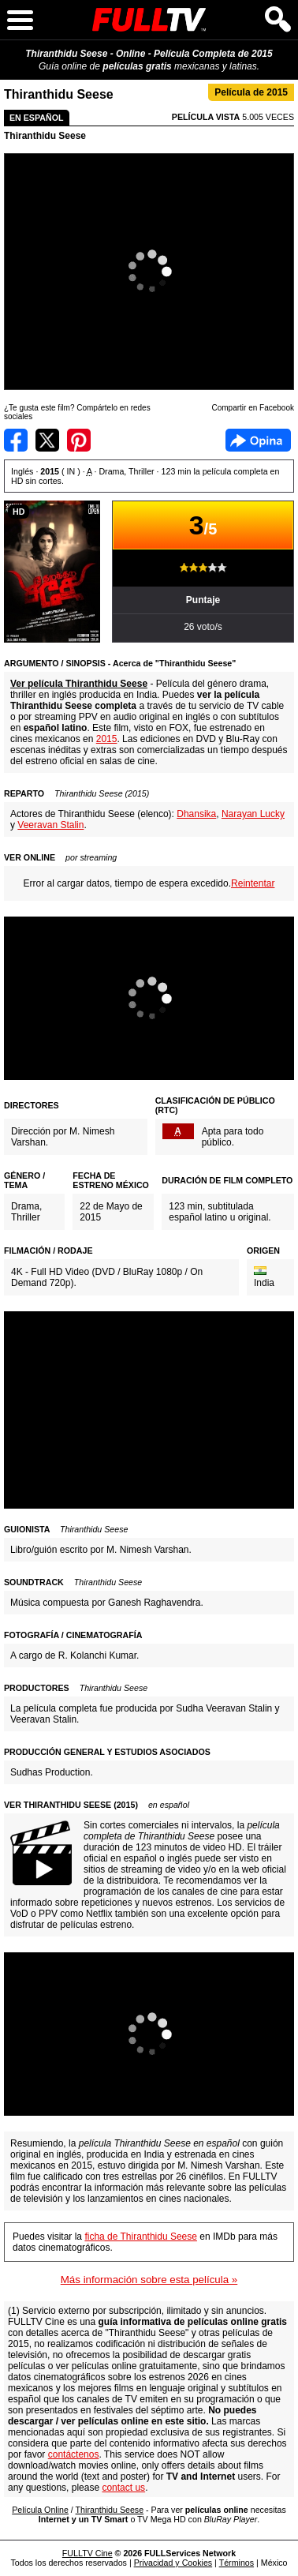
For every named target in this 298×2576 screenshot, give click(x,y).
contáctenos (73, 2454)
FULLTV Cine (87, 2553)
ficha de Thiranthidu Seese (140, 2236)
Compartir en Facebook (16, 440)
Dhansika (196, 813)
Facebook (258, 440)
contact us (123, 2487)
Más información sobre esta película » (149, 2279)
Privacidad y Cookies (173, 2562)
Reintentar (252, 883)
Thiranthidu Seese (45, 135)
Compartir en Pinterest (79, 440)
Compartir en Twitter (47, 440)
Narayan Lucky (253, 813)
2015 (106, 738)
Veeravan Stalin (50, 825)
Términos (236, 2562)
